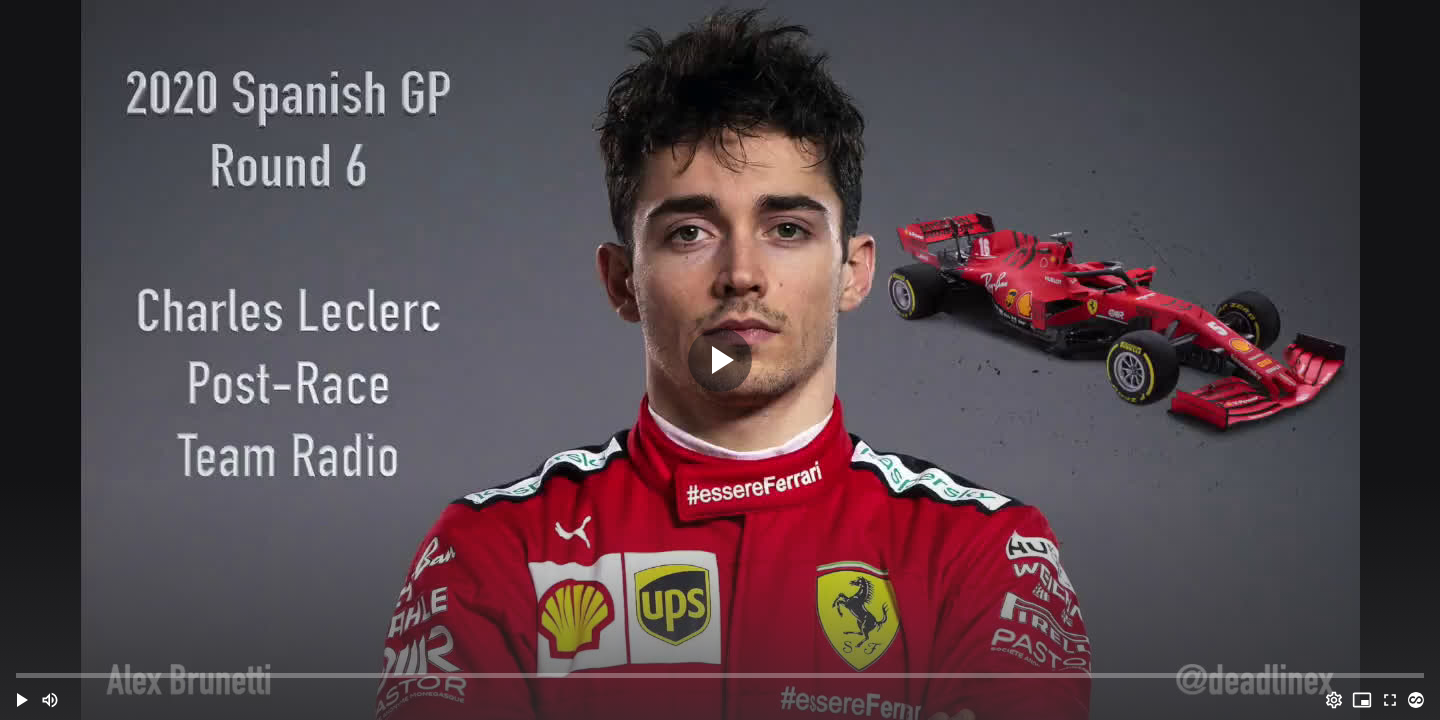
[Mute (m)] (50, 700)
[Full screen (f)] (1390, 700)
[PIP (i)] (1362, 700)
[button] (22, 700)
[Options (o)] (1334, 700)
